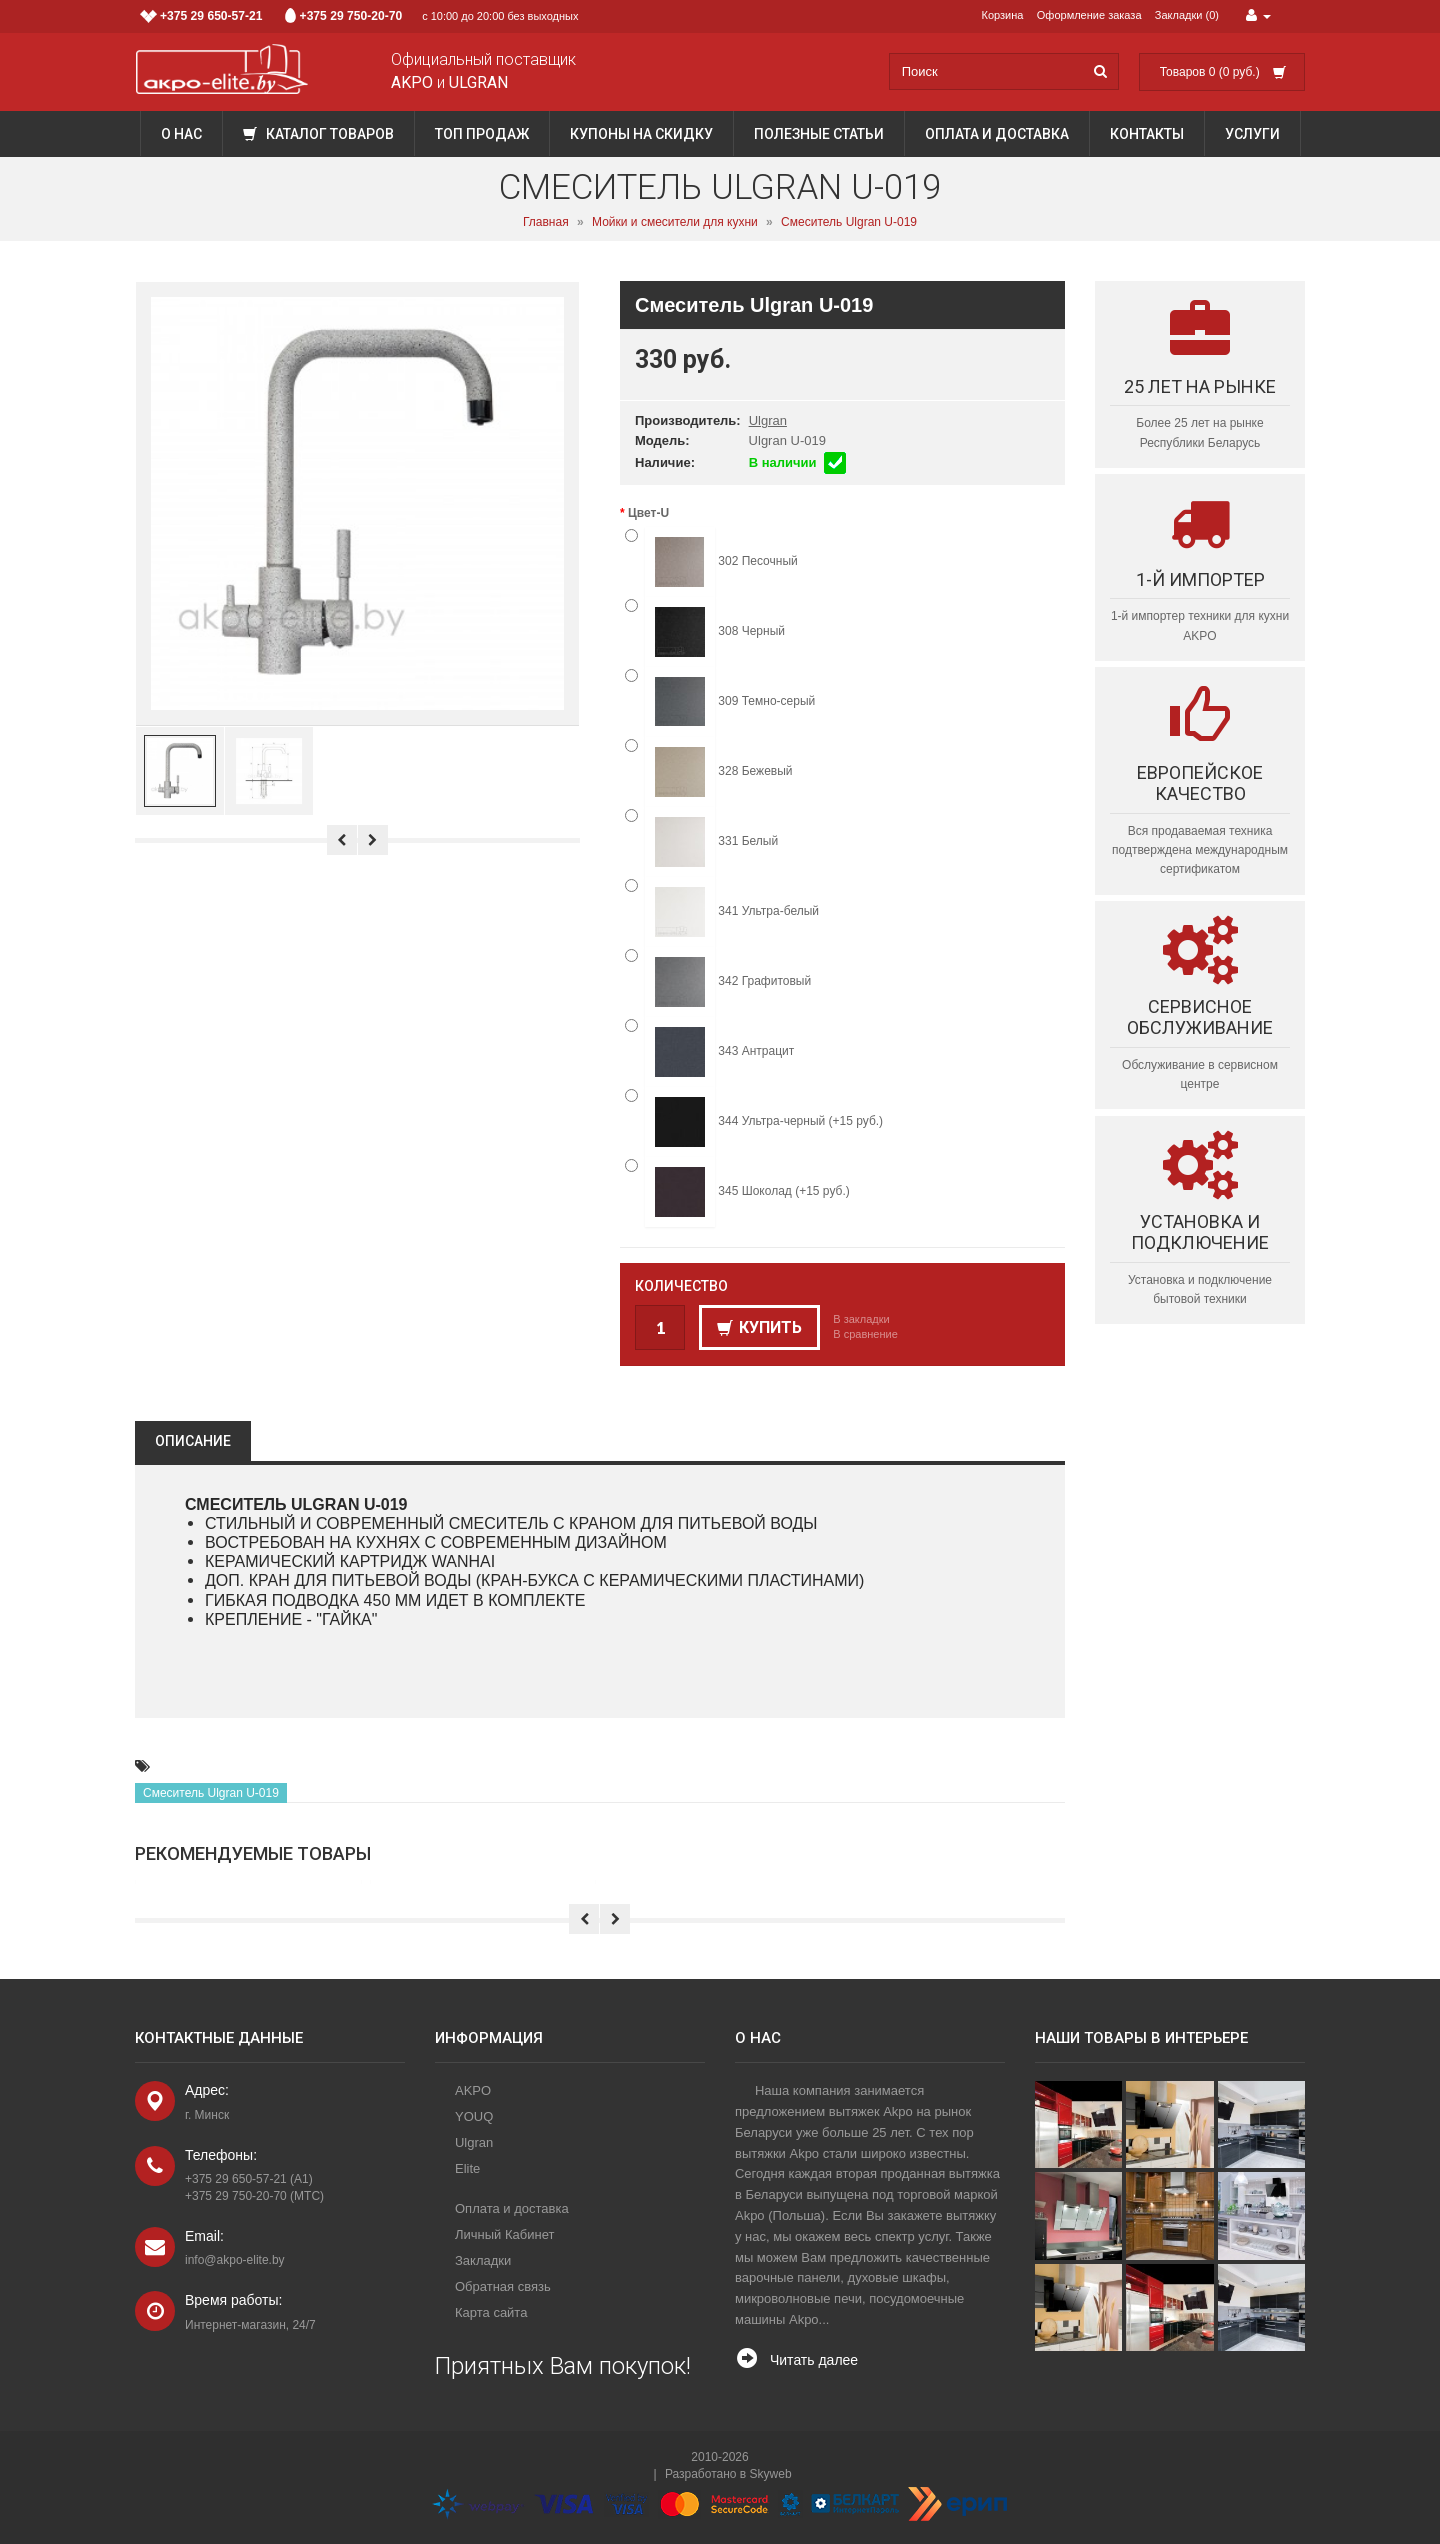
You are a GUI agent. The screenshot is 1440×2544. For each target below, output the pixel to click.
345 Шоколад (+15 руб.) (737, 1192)
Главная (546, 222)
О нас (181, 134)
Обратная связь (503, 2286)
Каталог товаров (318, 134)
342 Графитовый (718, 982)
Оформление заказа (1089, 15)
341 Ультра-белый (722, 912)
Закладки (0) (1187, 15)
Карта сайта (491, 2312)
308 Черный (705, 632)
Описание (193, 1441)
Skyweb (771, 2474)
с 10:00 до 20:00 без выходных (359, 16)
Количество (681, 1286)
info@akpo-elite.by (235, 2260)
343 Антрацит (709, 1052)
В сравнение (865, 1334)
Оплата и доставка (997, 134)
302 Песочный (711, 562)
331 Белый (701, 842)
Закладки (483, 2260)
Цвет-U (648, 513)
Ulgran (768, 420)
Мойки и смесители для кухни (675, 222)
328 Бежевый (709, 772)
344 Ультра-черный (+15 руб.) (754, 1122)
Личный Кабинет (504, 2234)
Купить (759, 1327)
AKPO (473, 2090)
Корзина (1003, 15)
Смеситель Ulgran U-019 (849, 222)
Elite (467, 2168)
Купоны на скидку (641, 134)
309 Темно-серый (720, 702)
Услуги (1252, 134)
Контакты (1147, 134)
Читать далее (814, 2360)
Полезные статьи (819, 134)
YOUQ (474, 2116)
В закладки (861, 1319)
